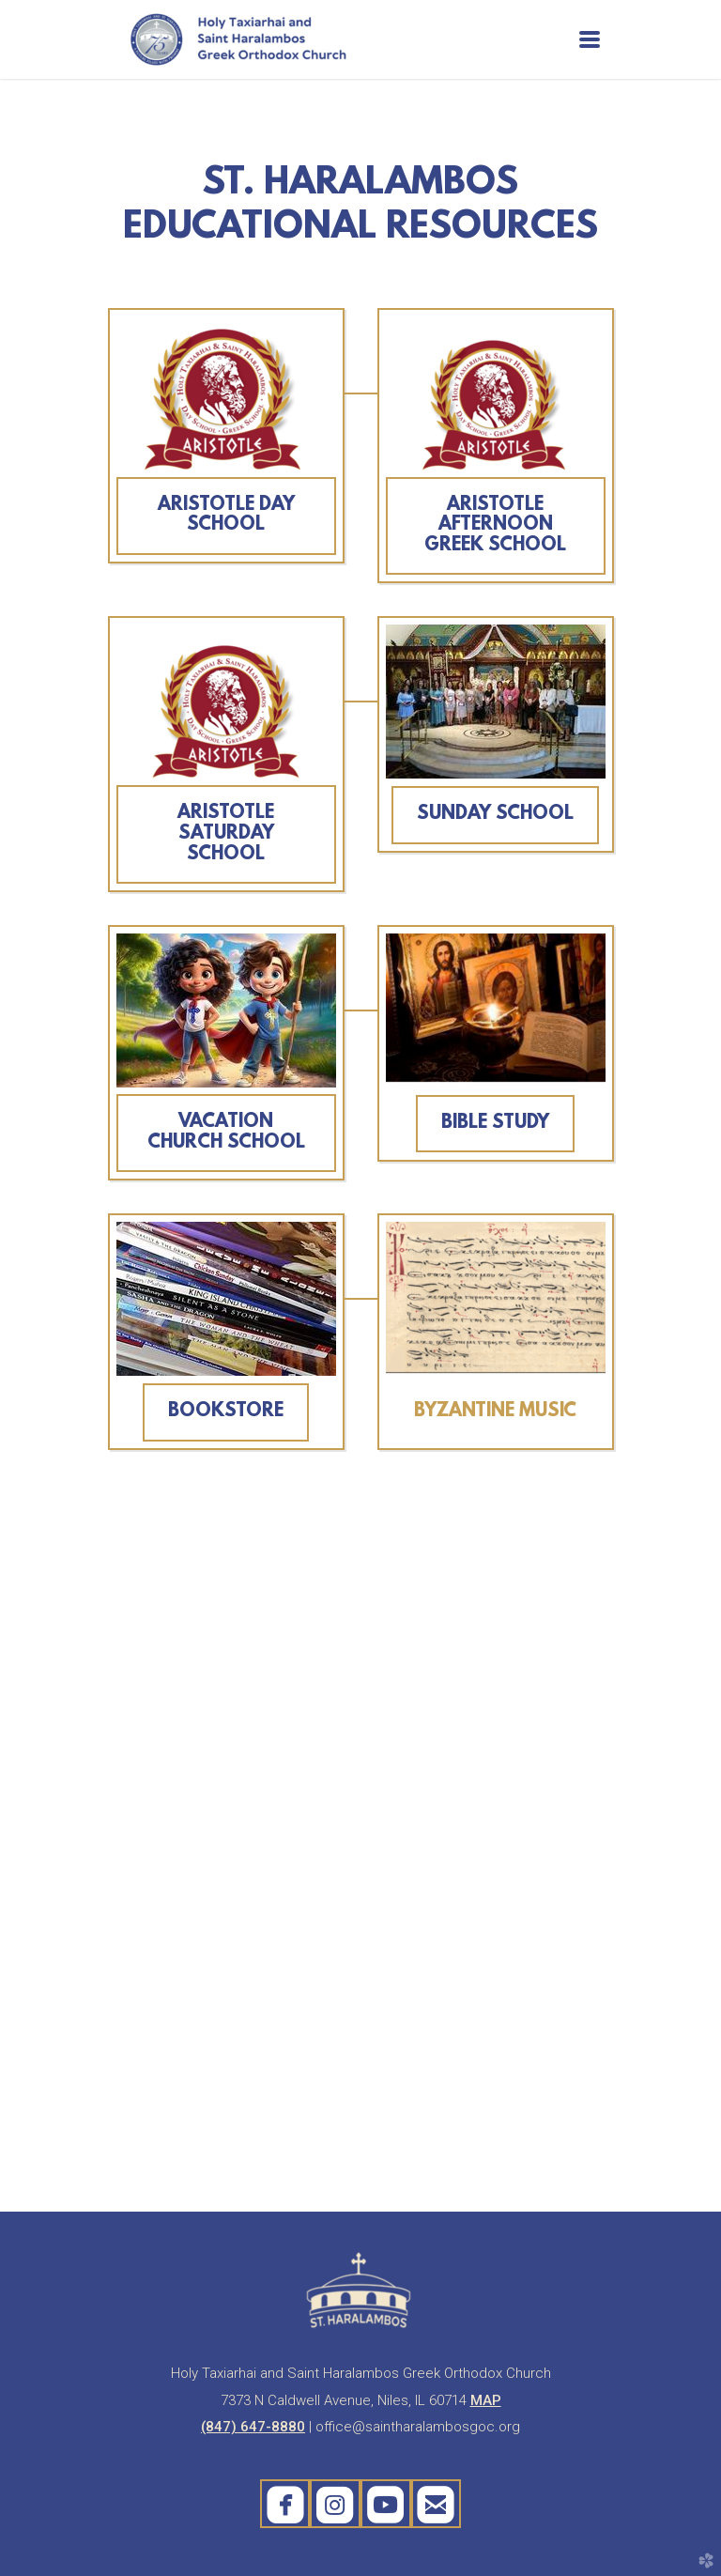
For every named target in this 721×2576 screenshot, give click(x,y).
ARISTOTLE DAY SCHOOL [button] (226, 515)
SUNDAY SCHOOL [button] (495, 814)
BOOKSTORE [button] (226, 1411)
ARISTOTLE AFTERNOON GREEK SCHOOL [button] (495, 525)
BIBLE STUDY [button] (495, 1123)
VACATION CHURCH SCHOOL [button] (226, 1132)
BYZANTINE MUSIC (495, 1411)
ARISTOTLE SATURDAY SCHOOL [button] (225, 833)
